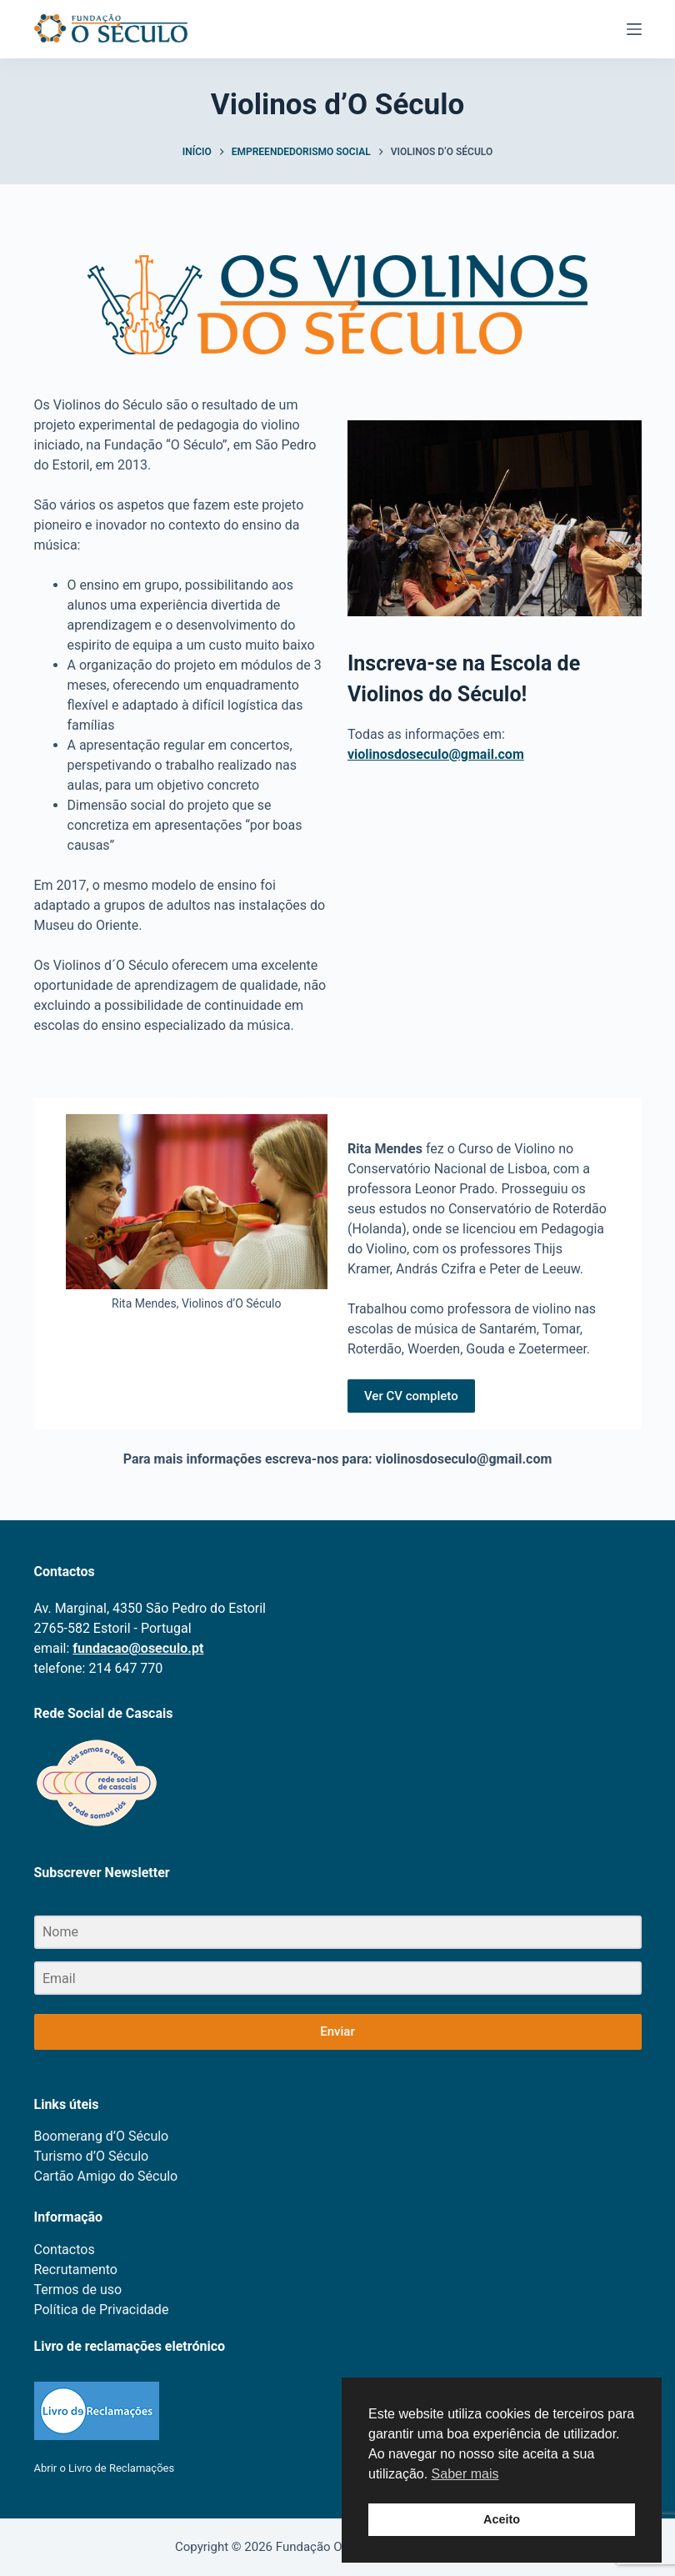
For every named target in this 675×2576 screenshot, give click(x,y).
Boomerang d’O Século (101, 2136)
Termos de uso (78, 2289)
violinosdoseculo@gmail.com (436, 754)
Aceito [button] (501, 2519)
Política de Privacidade (101, 2309)
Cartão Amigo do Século (106, 2176)
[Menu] (634, 29)
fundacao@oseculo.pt (137, 1648)
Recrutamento (76, 2269)
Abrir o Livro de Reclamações (104, 2468)
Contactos (64, 2249)
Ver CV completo (411, 1395)
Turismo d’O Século (91, 2156)
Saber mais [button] (465, 2474)
